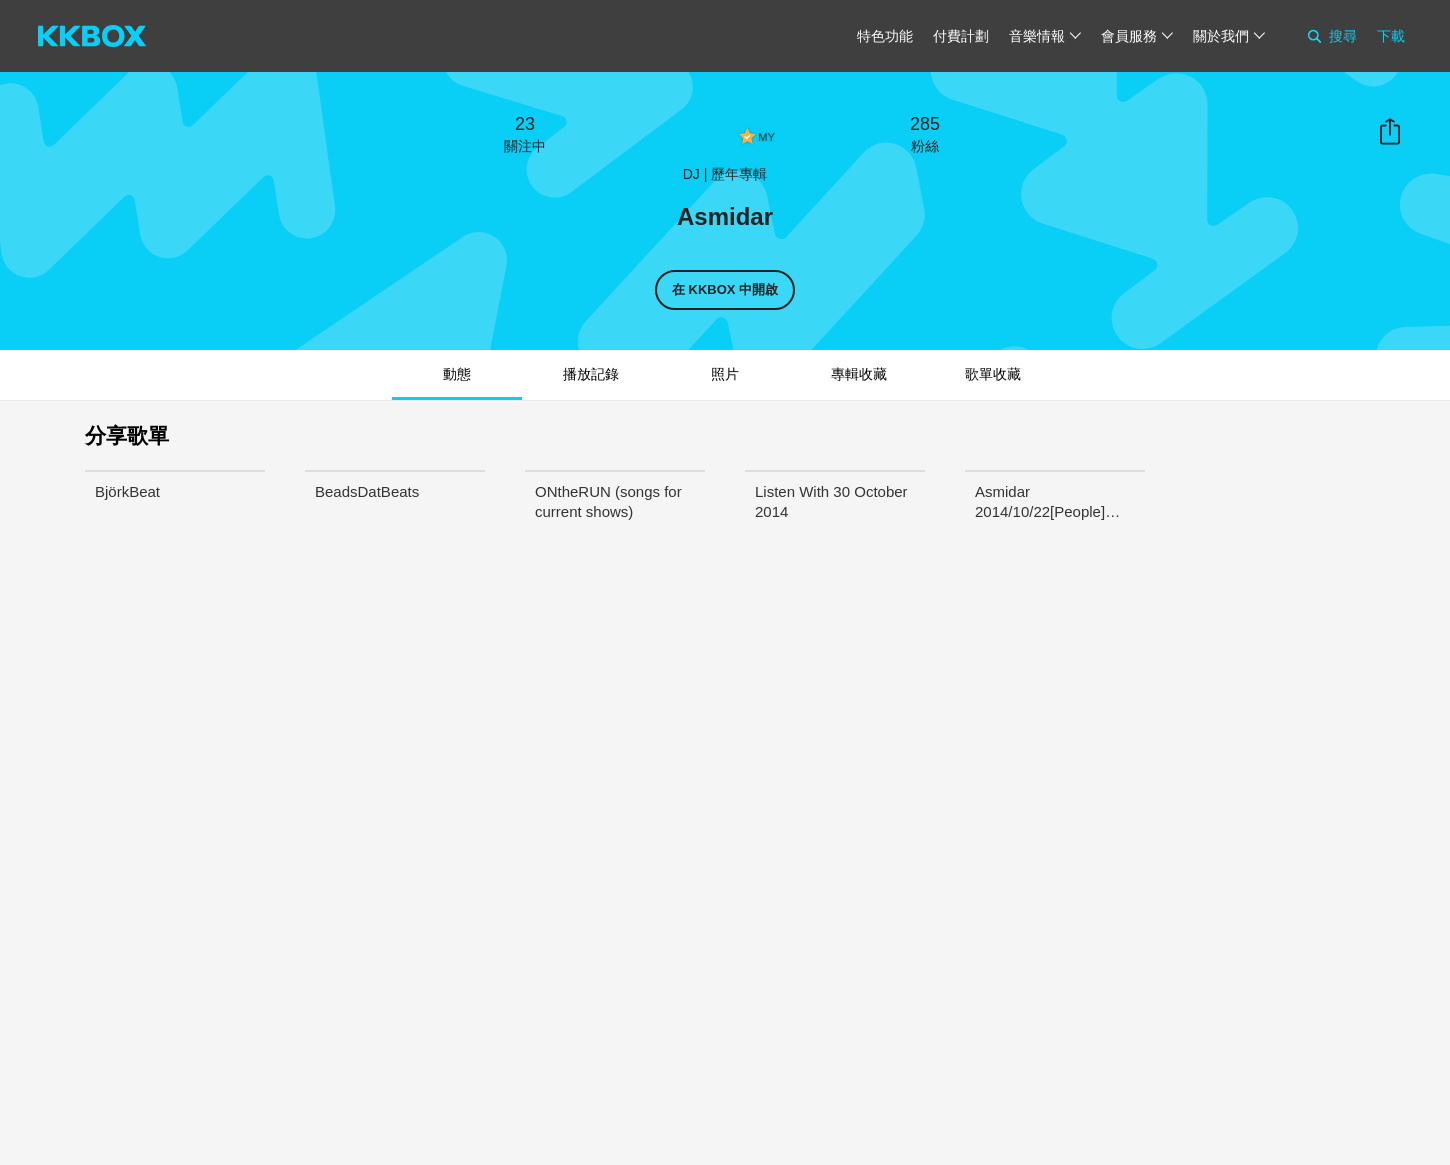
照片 (725, 374)
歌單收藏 (993, 374)
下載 (1391, 36)
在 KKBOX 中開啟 (725, 289)
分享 (1390, 132)
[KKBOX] (92, 36)
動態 (457, 374)
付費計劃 (961, 36)
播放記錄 (591, 374)
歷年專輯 (739, 174)
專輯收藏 (859, 374)
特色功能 (885, 36)
